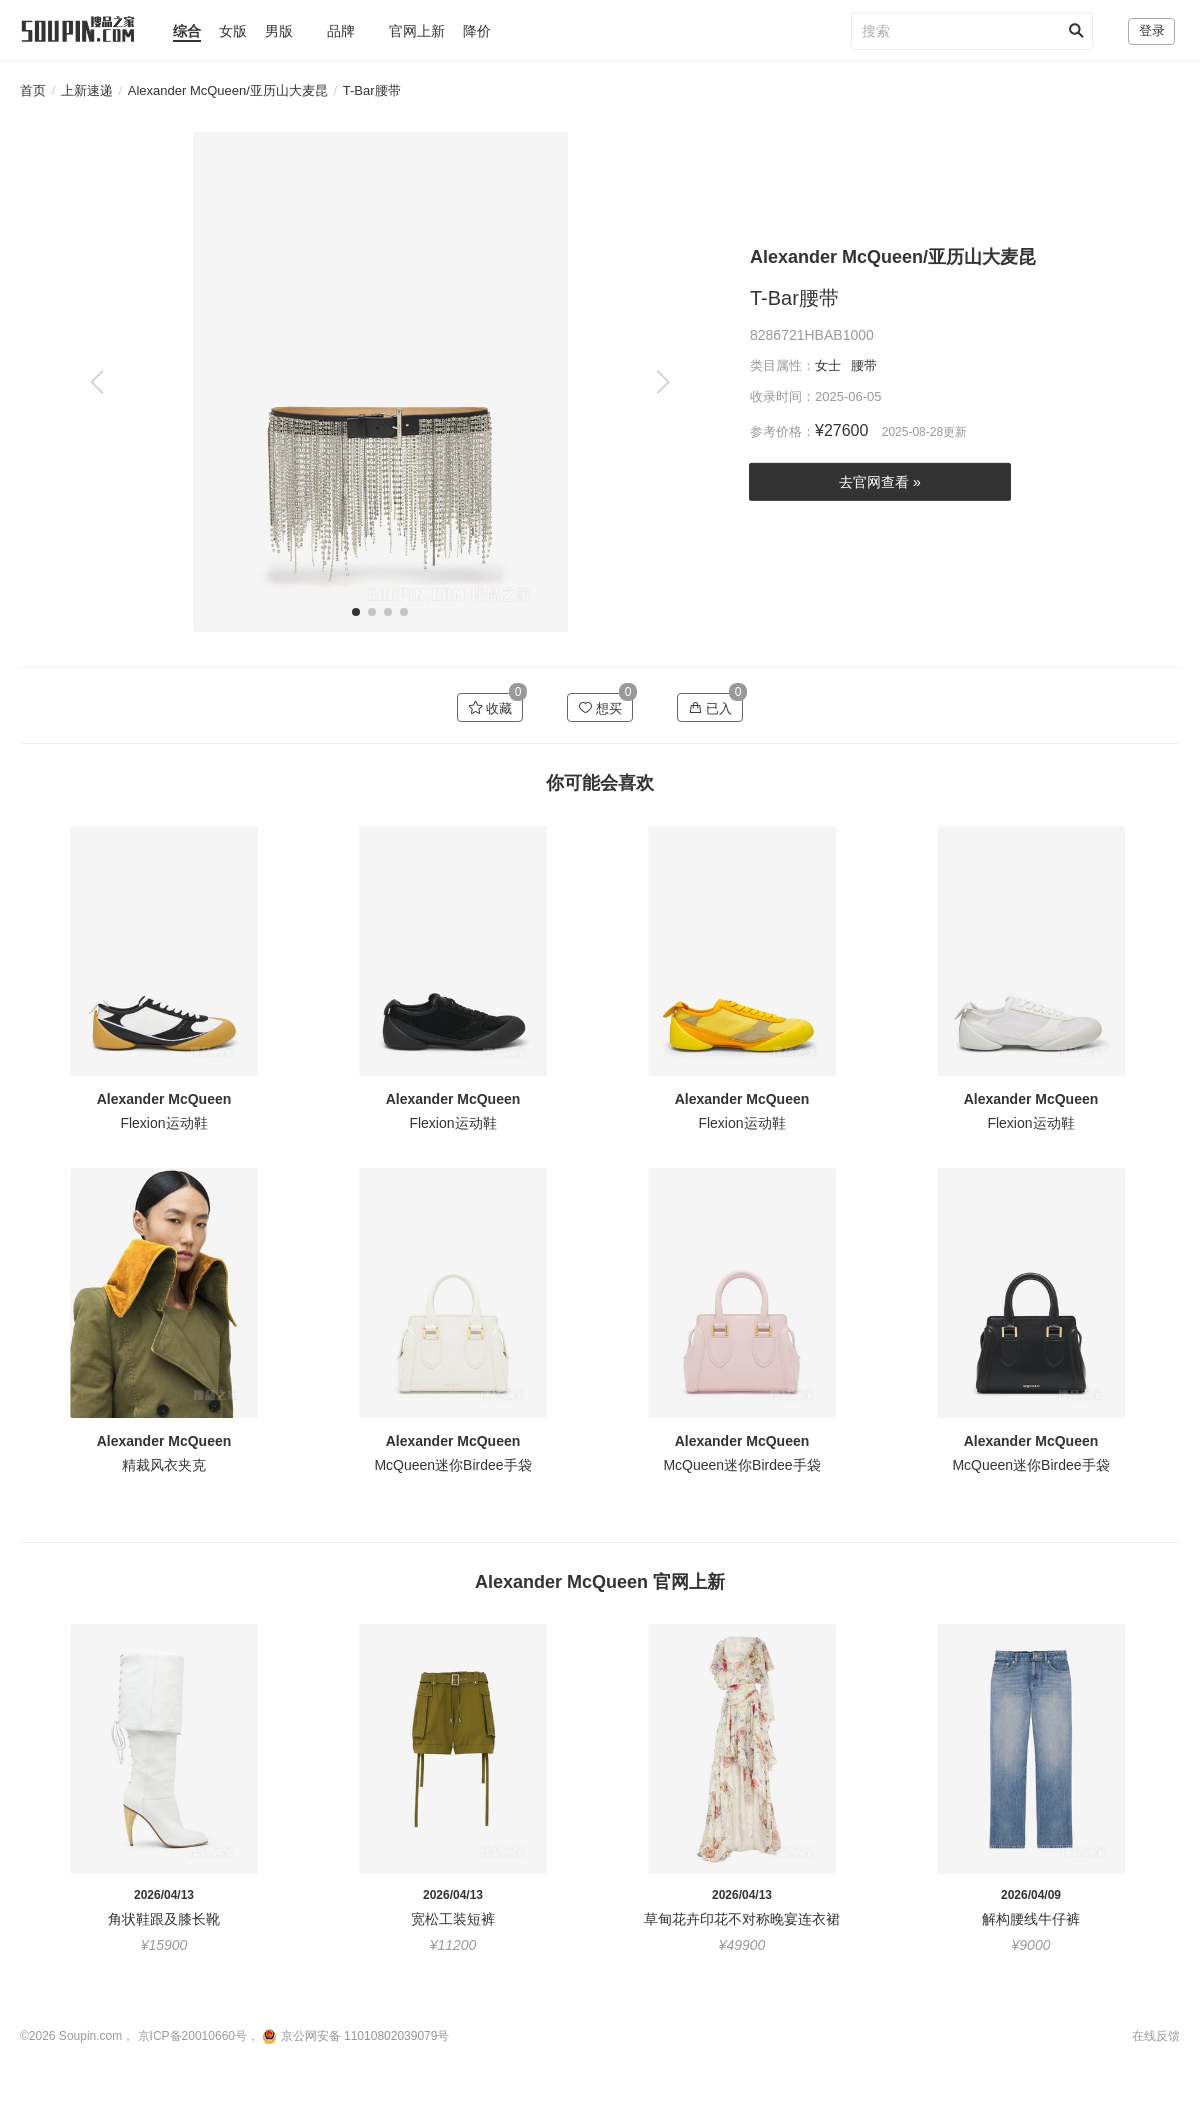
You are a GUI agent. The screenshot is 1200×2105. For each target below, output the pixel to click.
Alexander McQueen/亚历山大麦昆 (228, 90)
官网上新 (417, 31)
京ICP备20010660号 (192, 2036)
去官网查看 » (880, 482)
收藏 (490, 708)
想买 (600, 708)
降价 (477, 31)
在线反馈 (1156, 2036)
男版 (279, 31)
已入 (710, 708)
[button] (662, 382)
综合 (187, 31)
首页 (33, 90)
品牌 (341, 31)
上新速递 (87, 90)
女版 (233, 31)
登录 (1152, 30)
